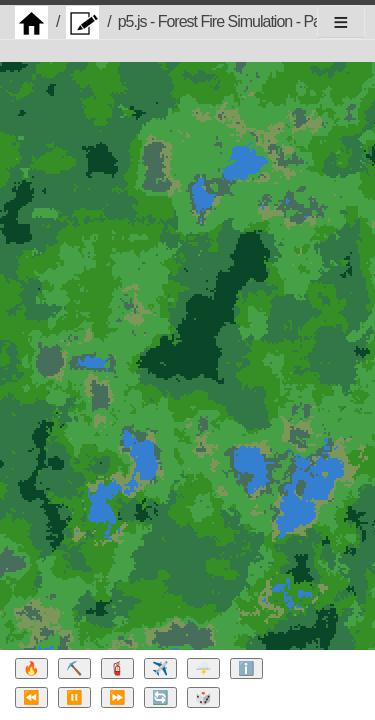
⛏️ (74, 668)
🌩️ (203, 668)
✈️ (160, 668)
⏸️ (74, 697)
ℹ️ (246, 668)
